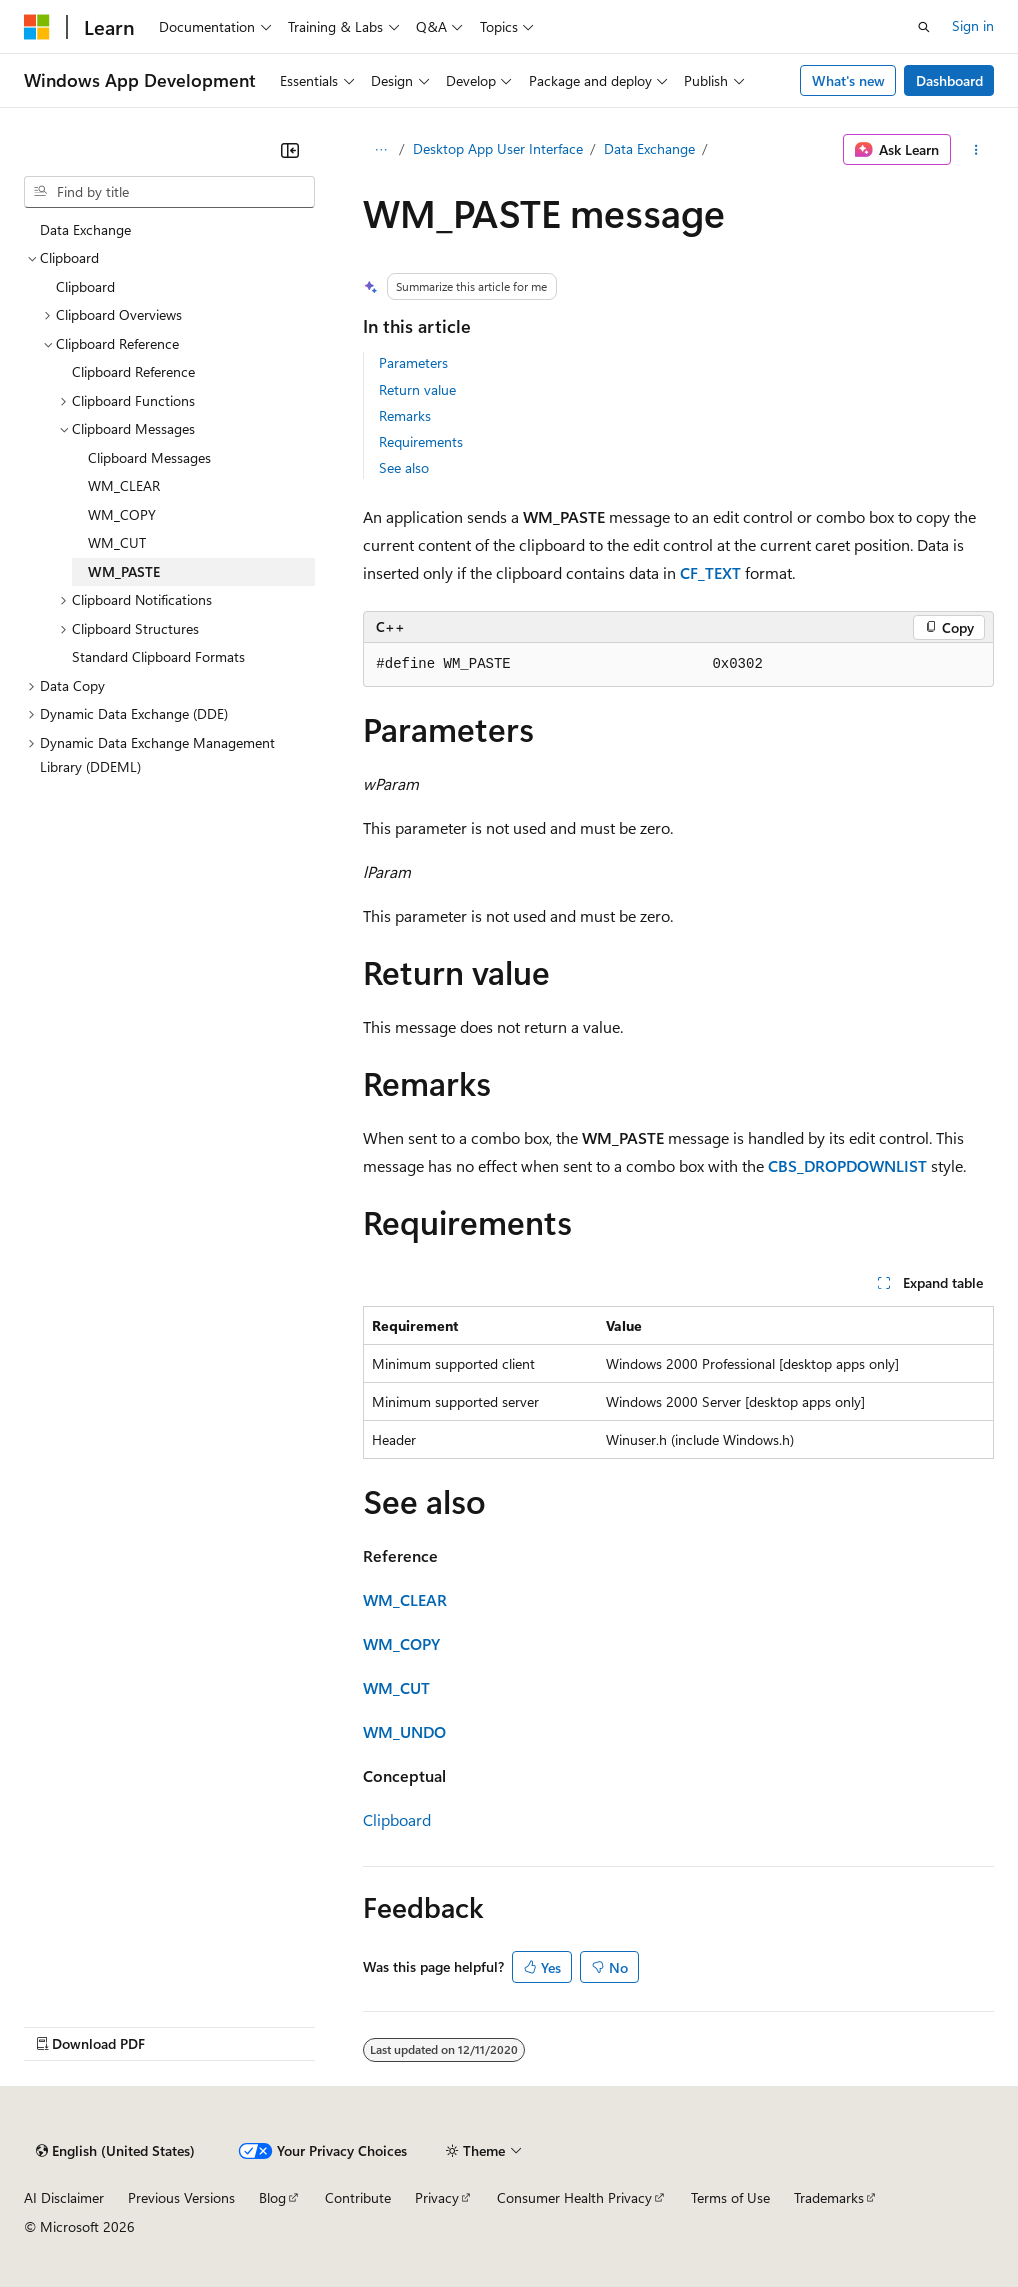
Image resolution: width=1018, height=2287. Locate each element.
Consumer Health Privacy (574, 2197)
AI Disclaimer (64, 2197)
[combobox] (169, 192)
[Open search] (924, 27)
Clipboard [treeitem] (85, 286)
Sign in (973, 25)
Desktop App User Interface (498, 148)
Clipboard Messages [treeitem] (149, 457)
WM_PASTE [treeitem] (124, 571)
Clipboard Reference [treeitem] (133, 371)
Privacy (437, 2197)
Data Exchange (649, 148)
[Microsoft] (37, 27)
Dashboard (949, 80)
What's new (848, 80)
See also (404, 467)
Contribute (358, 2197)
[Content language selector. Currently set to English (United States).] (115, 2151)
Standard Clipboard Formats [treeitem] (158, 656)
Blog (272, 2197)
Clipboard (397, 1819)
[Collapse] (290, 150)
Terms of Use (730, 2197)
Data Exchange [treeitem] (85, 229)
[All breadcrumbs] (380, 150)
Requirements (421, 441)
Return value (417, 389)
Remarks (405, 415)
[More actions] (976, 150)
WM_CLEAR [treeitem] (124, 485)
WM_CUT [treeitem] (117, 542)
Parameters (413, 362)
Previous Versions (181, 2197)
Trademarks (829, 2197)
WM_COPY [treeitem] (122, 514)
